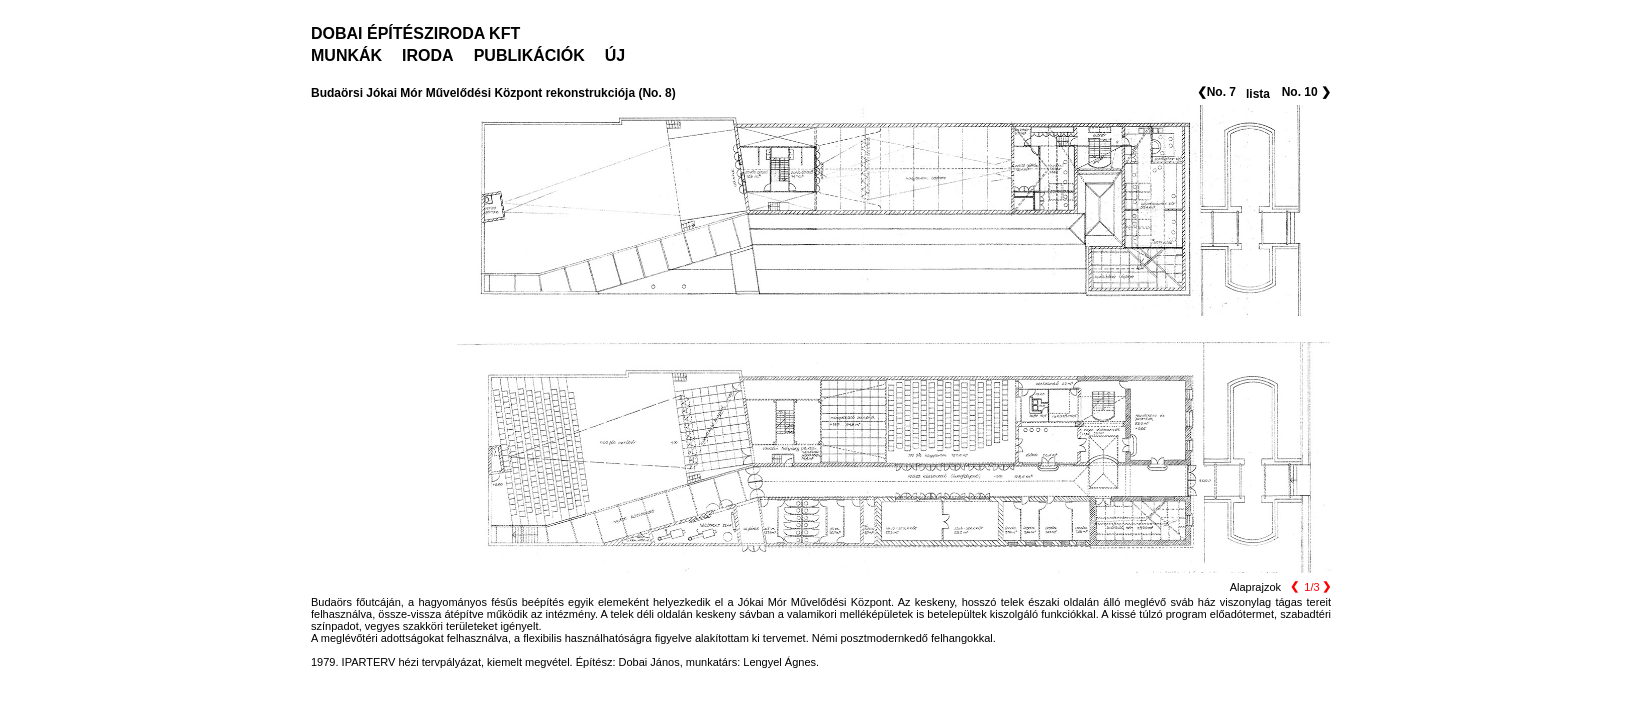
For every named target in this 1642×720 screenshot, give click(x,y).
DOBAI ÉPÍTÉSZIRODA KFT (415, 33)
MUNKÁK (346, 55)
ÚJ (615, 55)
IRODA (428, 55)
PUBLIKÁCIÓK (529, 55)
